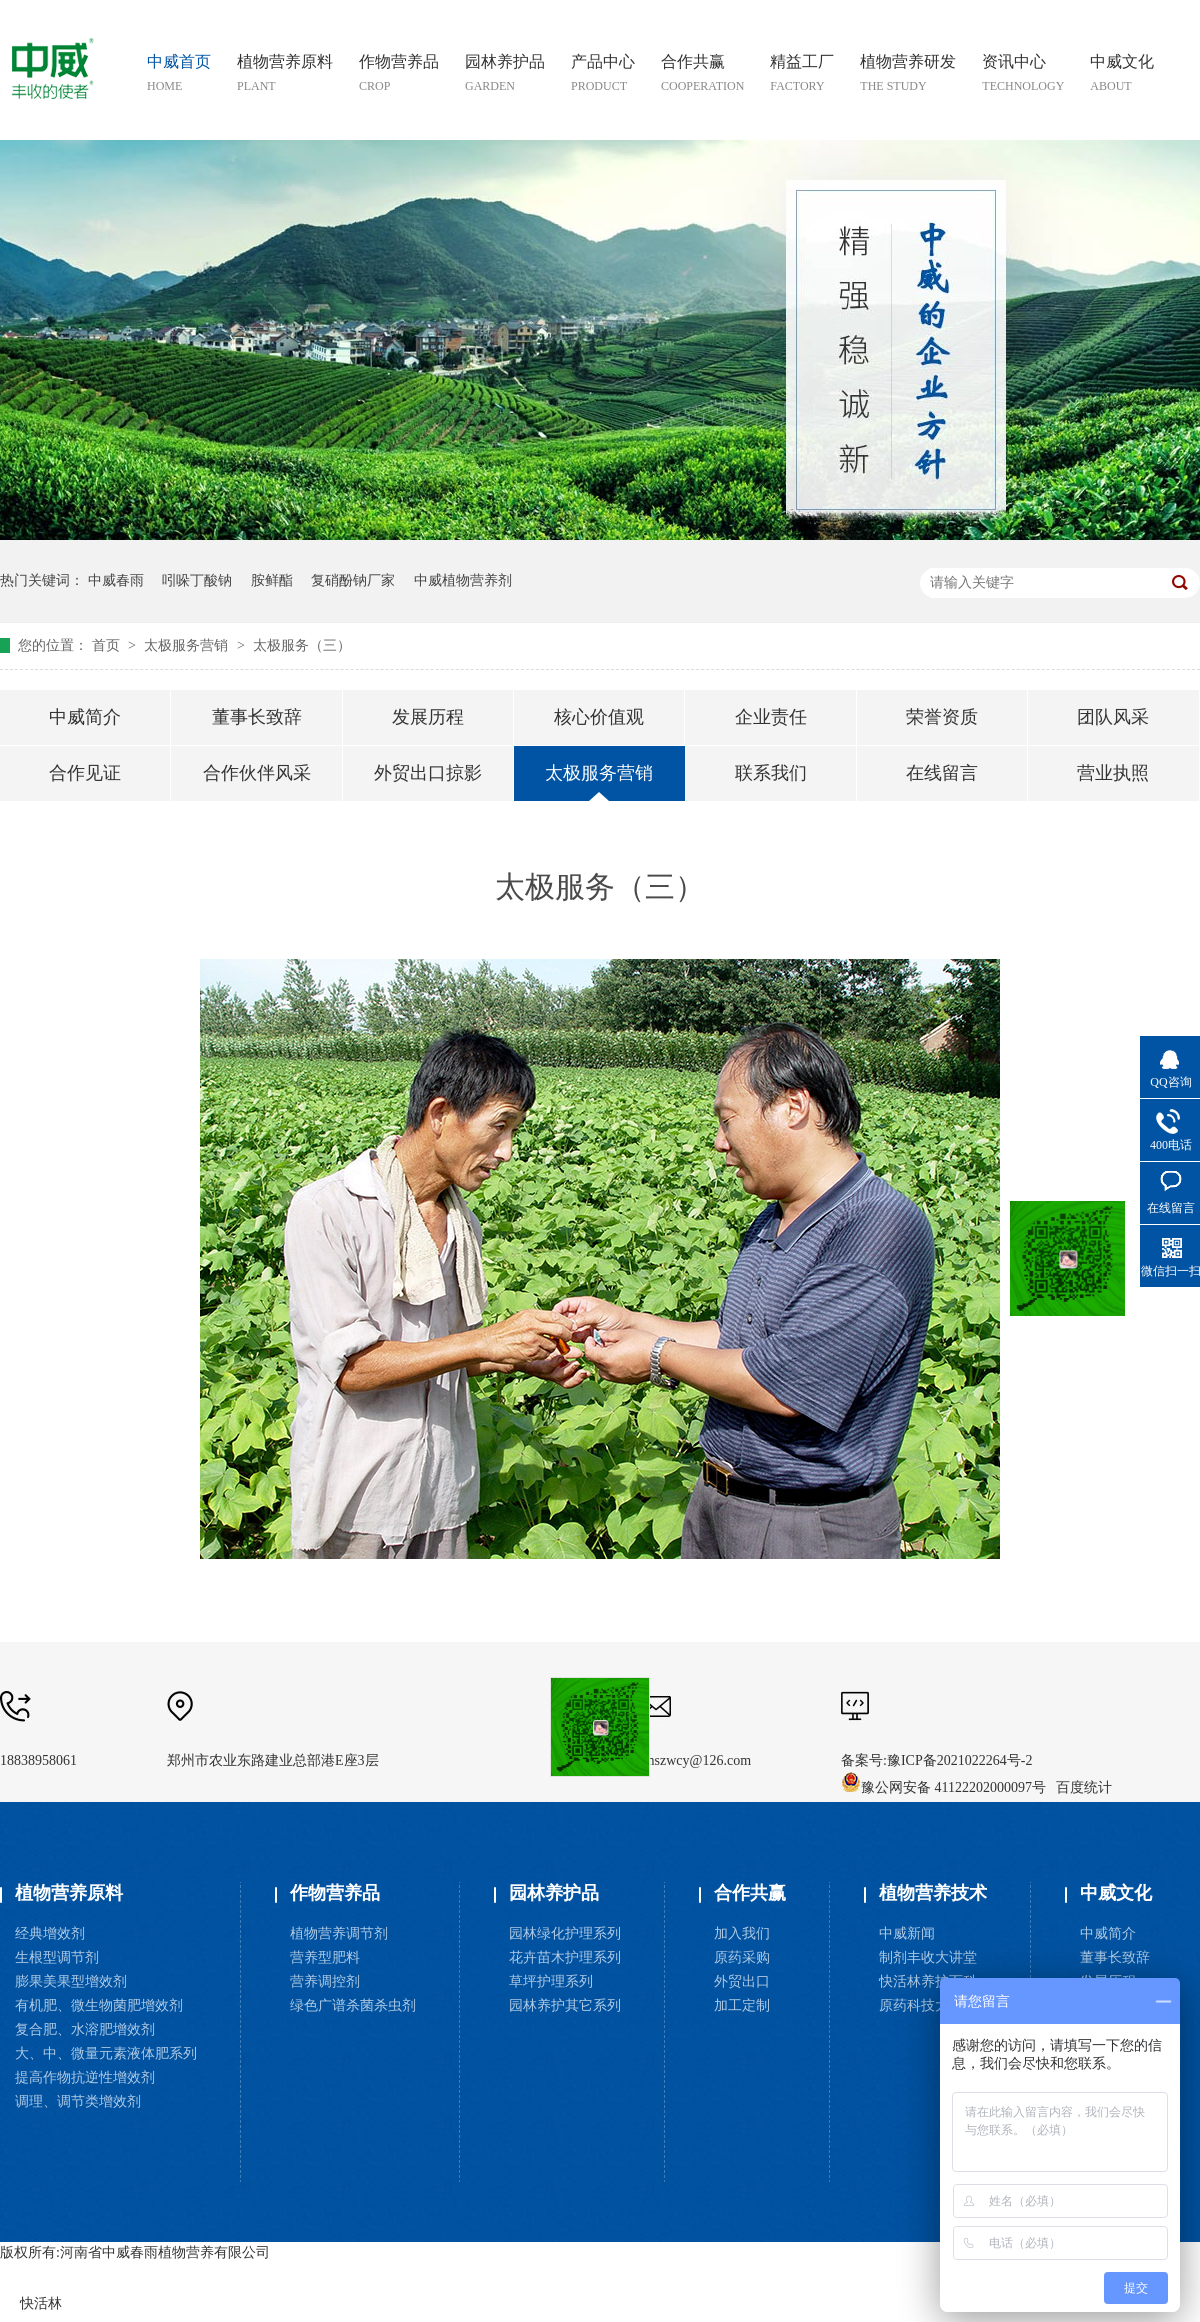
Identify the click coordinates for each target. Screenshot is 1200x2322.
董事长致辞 (257, 717)
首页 (108, 645)
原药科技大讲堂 (928, 2005)
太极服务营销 (188, 645)
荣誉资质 (942, 717)
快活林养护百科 (928, 1981)
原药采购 (742, 1957)
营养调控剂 (325, 1981)
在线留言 (942, 773)
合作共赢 (750, 1893)
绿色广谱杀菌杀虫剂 (353, 2005)
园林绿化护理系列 (565, 1933)
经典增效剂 (50, 1933)
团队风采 (1113, 717)
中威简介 (85, 717)
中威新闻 (907, 1933)
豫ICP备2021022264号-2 (959, 1760)
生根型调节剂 (57, 1957)
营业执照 (1113, 773)
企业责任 (771, 717)
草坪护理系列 (551, 1981)
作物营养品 (335, 1893)
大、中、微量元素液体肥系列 (106, 2053)
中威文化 (1116, 1893)
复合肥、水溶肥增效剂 (85, 2029)
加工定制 (742, 2005)
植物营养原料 (69, 1893)
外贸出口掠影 (428, 773)
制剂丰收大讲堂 (928, 1957)
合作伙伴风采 (257, 773)
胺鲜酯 (272, 580)
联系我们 (771, 773)
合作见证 (85, 773)
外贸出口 (742, 1981)
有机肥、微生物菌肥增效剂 (99, 2005)
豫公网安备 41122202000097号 (943, 1787)
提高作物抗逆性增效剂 (85, 2077)
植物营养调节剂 (339, 1933)
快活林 (41, 2303)
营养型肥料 (325, 1957)
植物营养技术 (933, 1893)
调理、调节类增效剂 (78, 2101)
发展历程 (428, 717)
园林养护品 (554, 1893)
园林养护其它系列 (565, 2005)
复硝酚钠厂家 (353, 580)
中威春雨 (116, 580)
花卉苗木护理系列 (565, 1957)
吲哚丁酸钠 (197, 580)
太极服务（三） (302, 645)
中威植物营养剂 (463, 580)
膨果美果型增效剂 (71, 1981)
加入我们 (742, 1933)
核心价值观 (599, 717)
